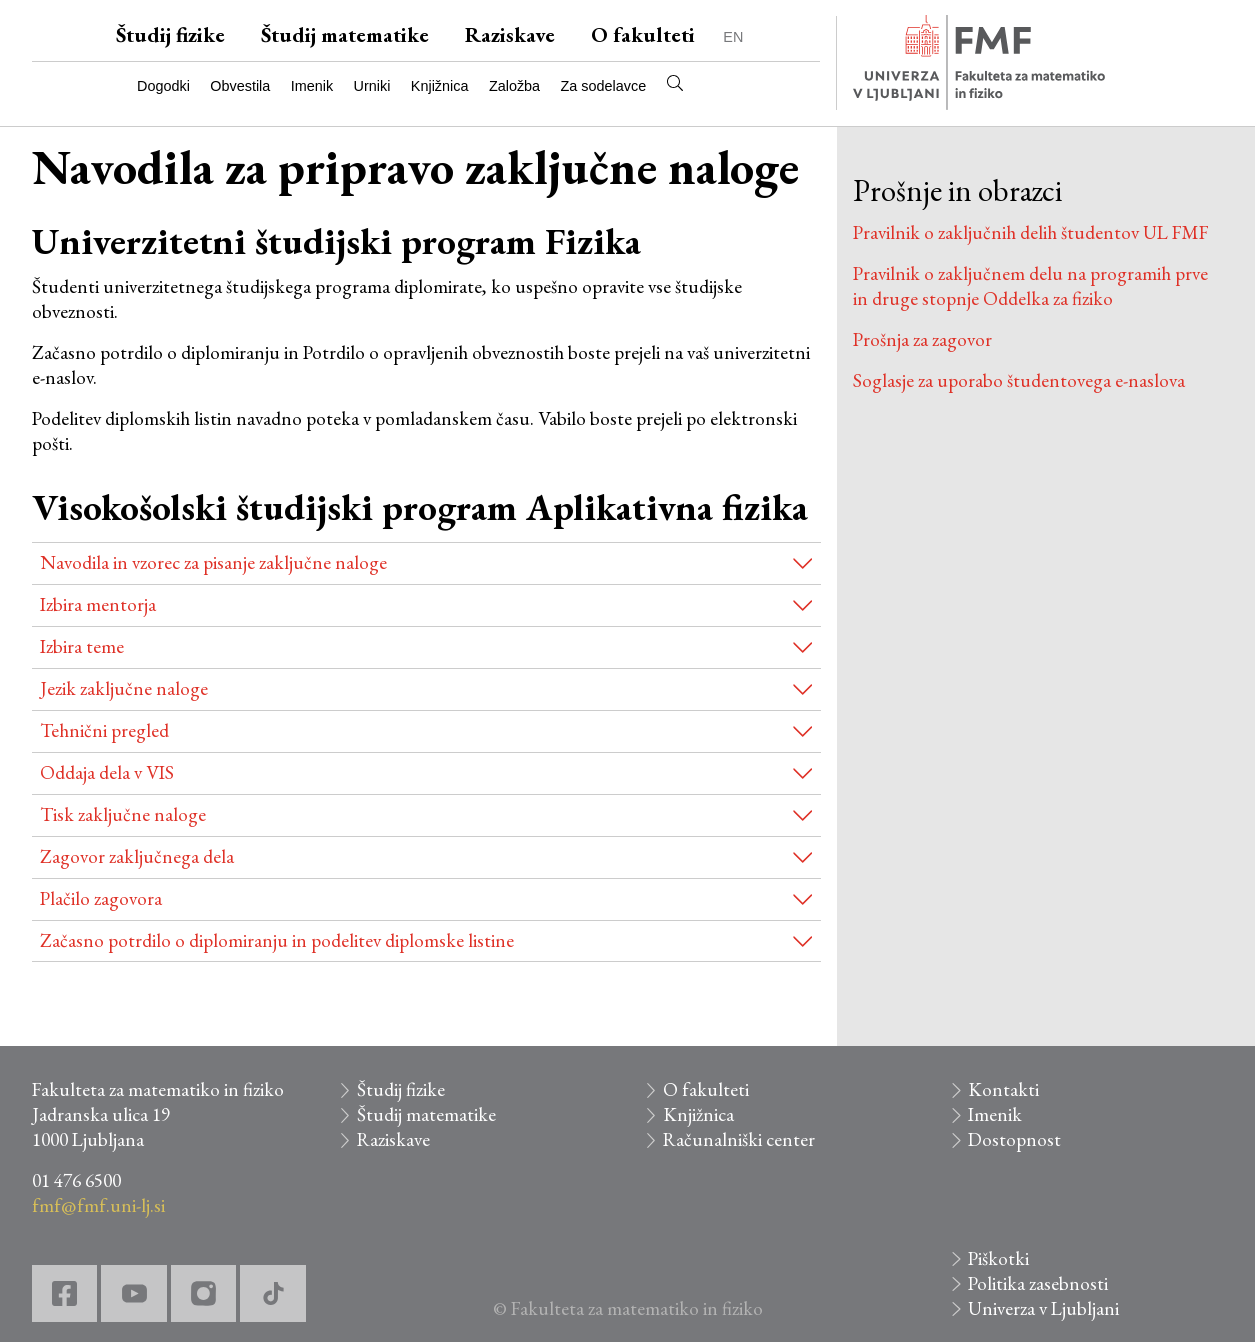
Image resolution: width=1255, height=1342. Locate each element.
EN (733, 37)
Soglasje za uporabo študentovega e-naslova (1019, 380)
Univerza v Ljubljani (1043, 1308)
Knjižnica (440, 86)
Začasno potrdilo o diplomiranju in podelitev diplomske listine (277, 940)
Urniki (372, 86)
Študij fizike (170, 34)
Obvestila (240, 86)
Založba (514, 86)
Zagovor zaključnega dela (137, 856)
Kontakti (1003, 1089)
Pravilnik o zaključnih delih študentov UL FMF (1031, 232)
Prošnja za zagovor (922, 339)
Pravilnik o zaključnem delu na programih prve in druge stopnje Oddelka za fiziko (1030, 286)
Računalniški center (739, 1139)
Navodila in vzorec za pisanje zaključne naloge (213, 562)
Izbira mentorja (98, 604)
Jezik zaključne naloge (124, 688)
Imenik (312, 86)
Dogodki (163, 86)
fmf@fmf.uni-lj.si (98, 1205)
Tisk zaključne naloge (123, 814)
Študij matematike (345, 34)
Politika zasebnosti (1038, 1283)
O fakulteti (643, 34)
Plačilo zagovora (101, 898)
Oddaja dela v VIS (107, 772)
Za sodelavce (604, 86)
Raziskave (510, 34)
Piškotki (998, 1258)
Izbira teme (82, 646)
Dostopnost (1014, 1139)
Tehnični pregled (104, 730)
